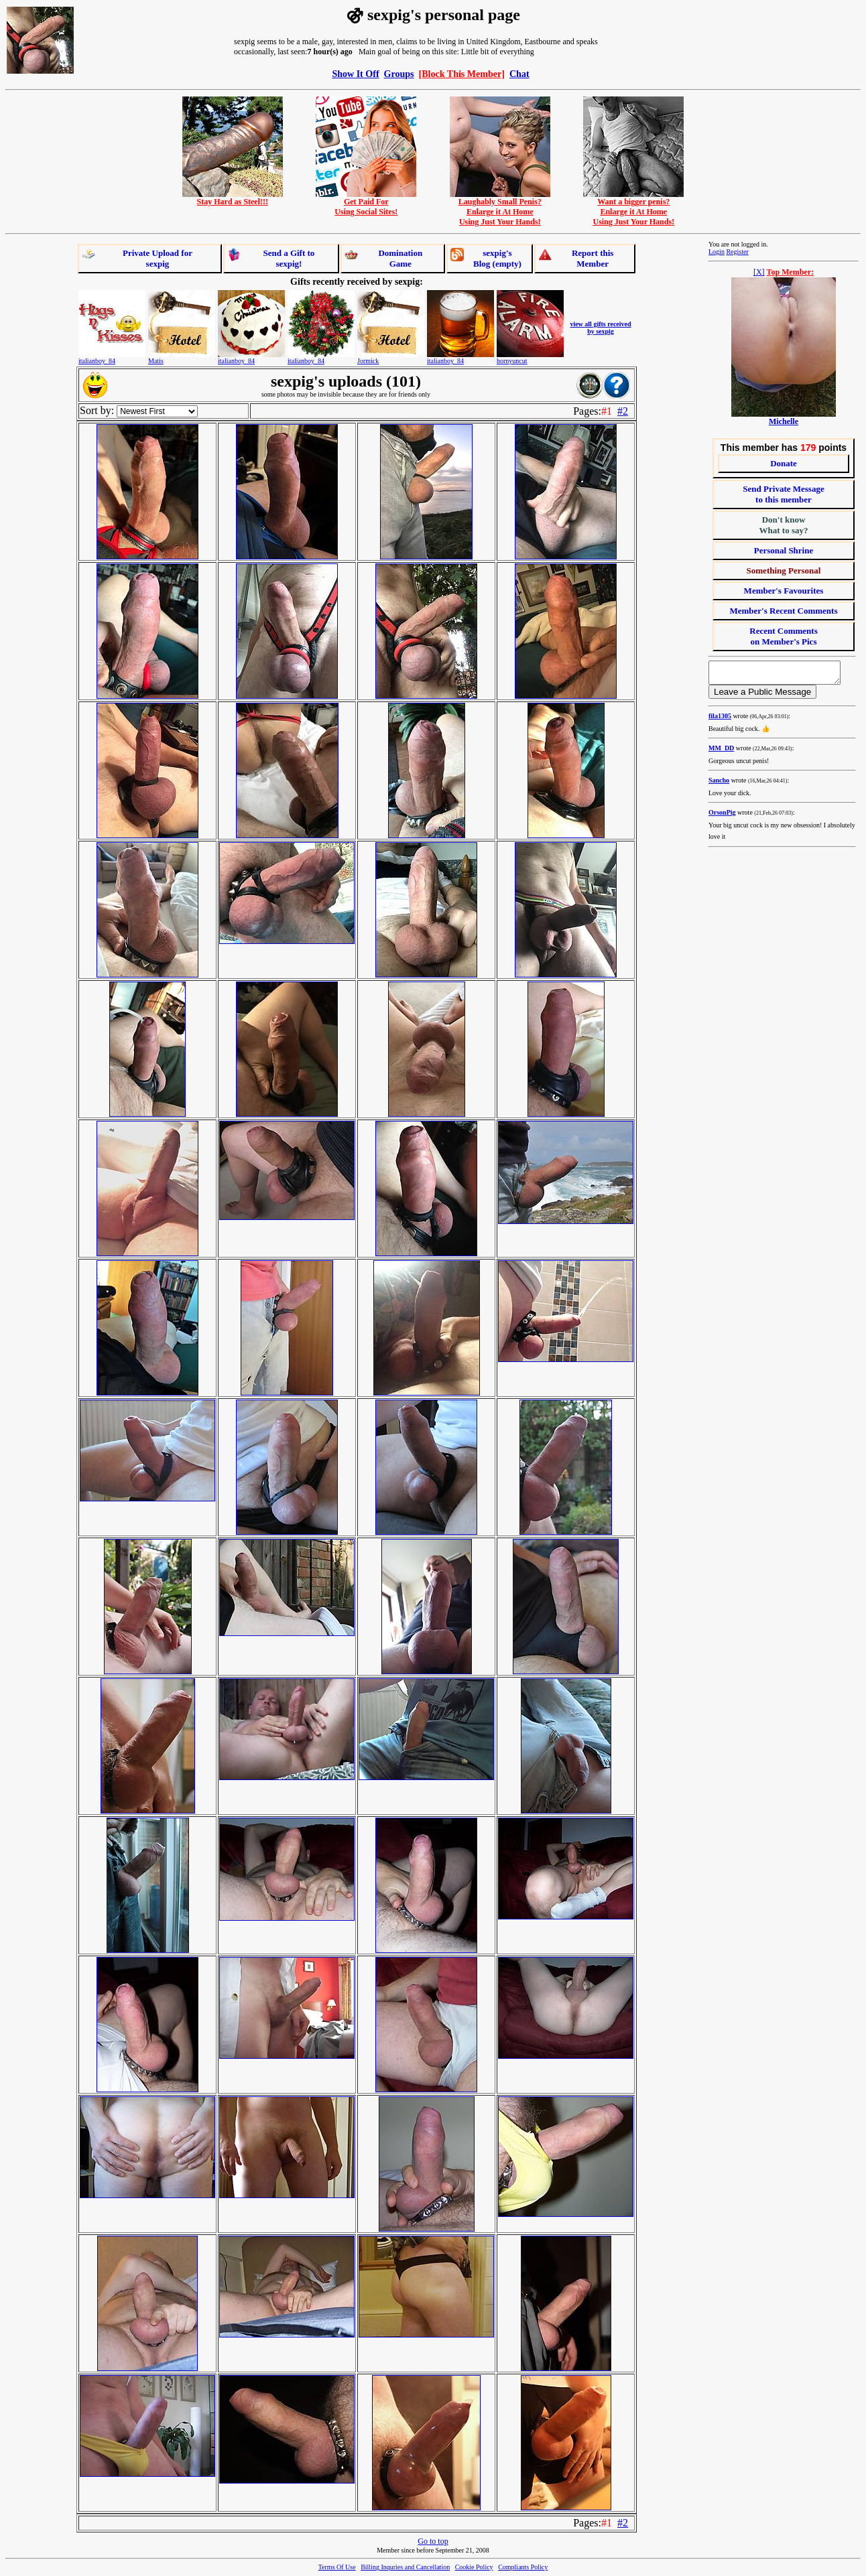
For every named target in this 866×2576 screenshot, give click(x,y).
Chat (519, 73)
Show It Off (355, 73)
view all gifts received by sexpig (600, 327)
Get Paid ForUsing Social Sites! (366, 203)
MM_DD (721, 752)
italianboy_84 (96, 360)
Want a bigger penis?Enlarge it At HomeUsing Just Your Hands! (633, 208)
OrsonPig (722, 816)
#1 (606, 411)
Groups (399, 73)
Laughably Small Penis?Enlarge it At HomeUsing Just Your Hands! (500, 208)
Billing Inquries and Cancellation (405, 2567)
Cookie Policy (474, 2567)
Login (716, 251)
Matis (156, 360)
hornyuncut (512, 360)
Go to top (433, 2541)
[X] (759, 272)
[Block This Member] (462, 73)
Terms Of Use (337, 2567)
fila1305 (719, 720)
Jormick (368, 360)
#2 (622, 411)
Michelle (783, 421)
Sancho (718, 784)
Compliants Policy (523, 2567)
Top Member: (790, 272)
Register (737, 251)
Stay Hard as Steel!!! (232, 198)
